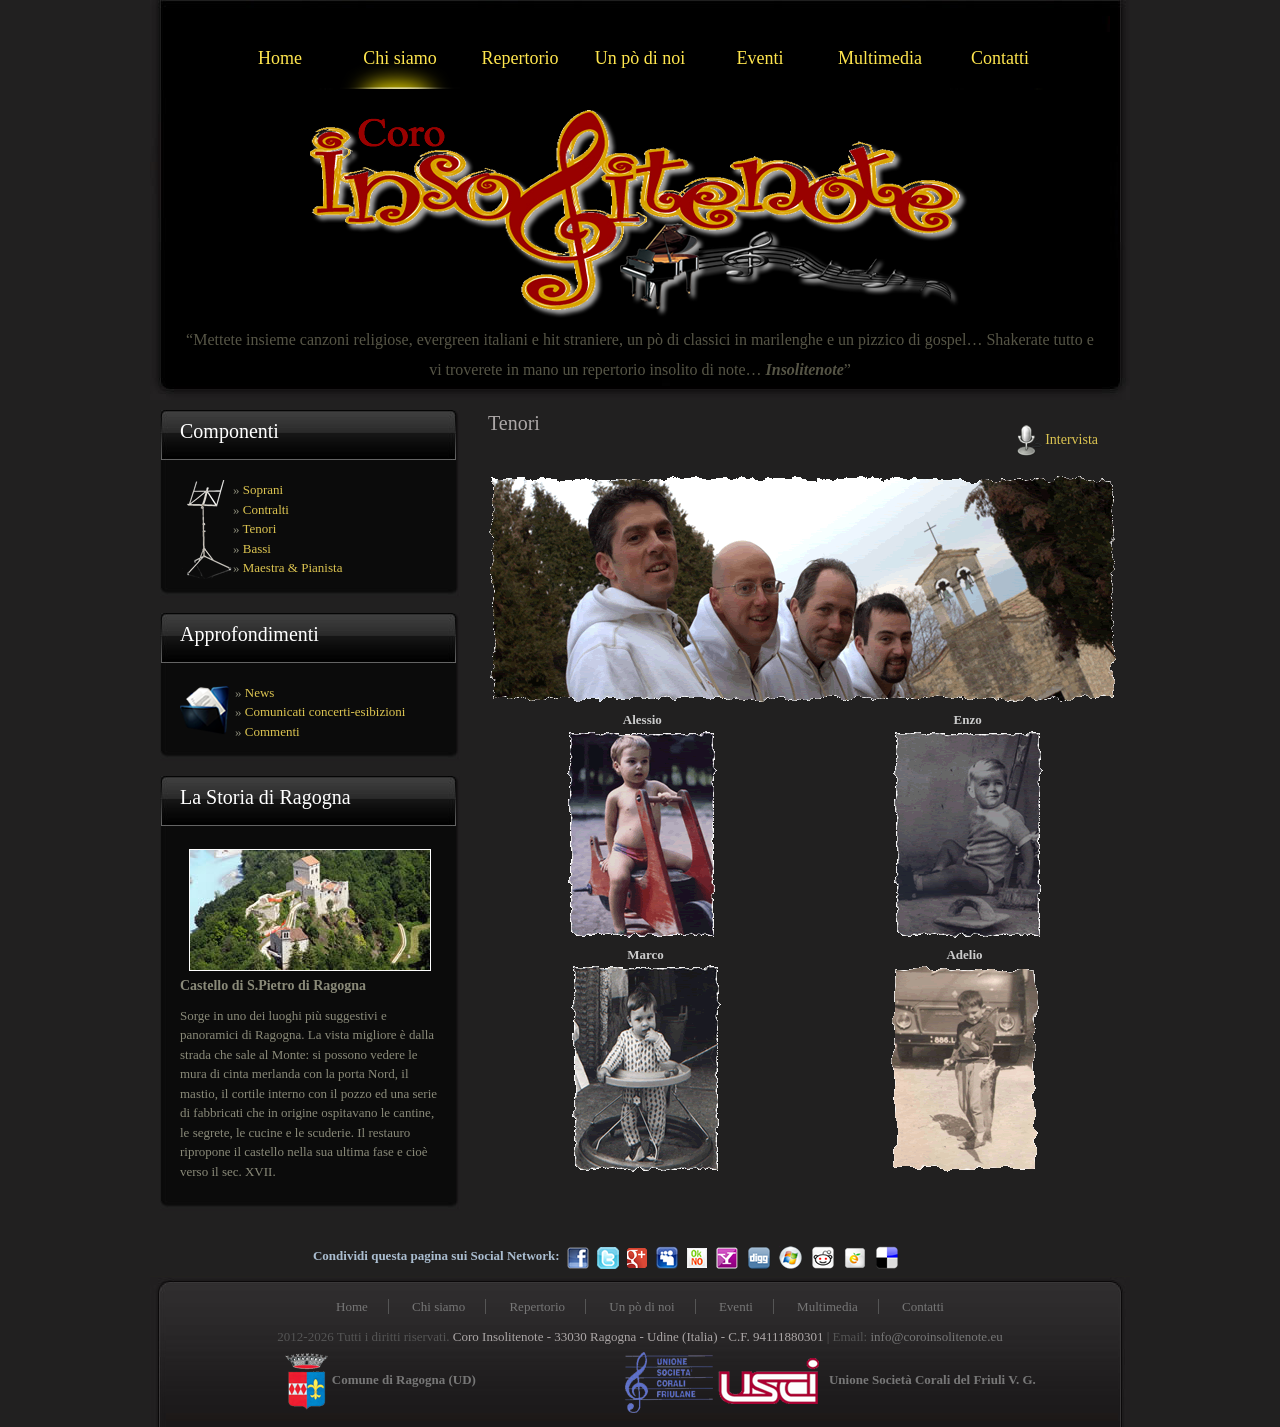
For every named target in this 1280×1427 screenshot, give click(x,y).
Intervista (1071, 438)
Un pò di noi (640, 58)
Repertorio (520, 58)
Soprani (263, 489)
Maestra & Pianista (293, 567)
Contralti (266, 509)
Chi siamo (400, 58)
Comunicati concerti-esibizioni (325, 711)
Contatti (1000, 58)
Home (280, 58)
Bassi (257, 548)
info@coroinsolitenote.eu (936, 1336)
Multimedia (880, 58)
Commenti (272, 731)
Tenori (260, 528)
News (260, 692)
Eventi (760, 58)
